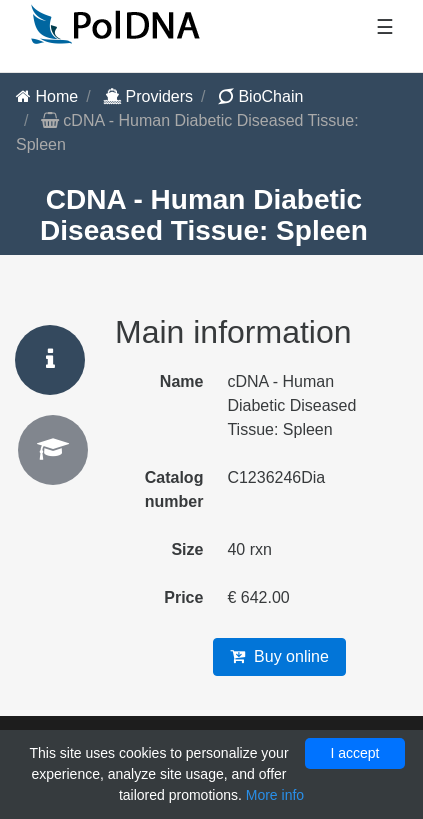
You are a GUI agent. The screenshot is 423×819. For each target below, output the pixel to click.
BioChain (260, 96)
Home (47, 96)
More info (275, 795)
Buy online (279, 656)
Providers (148, 96)
